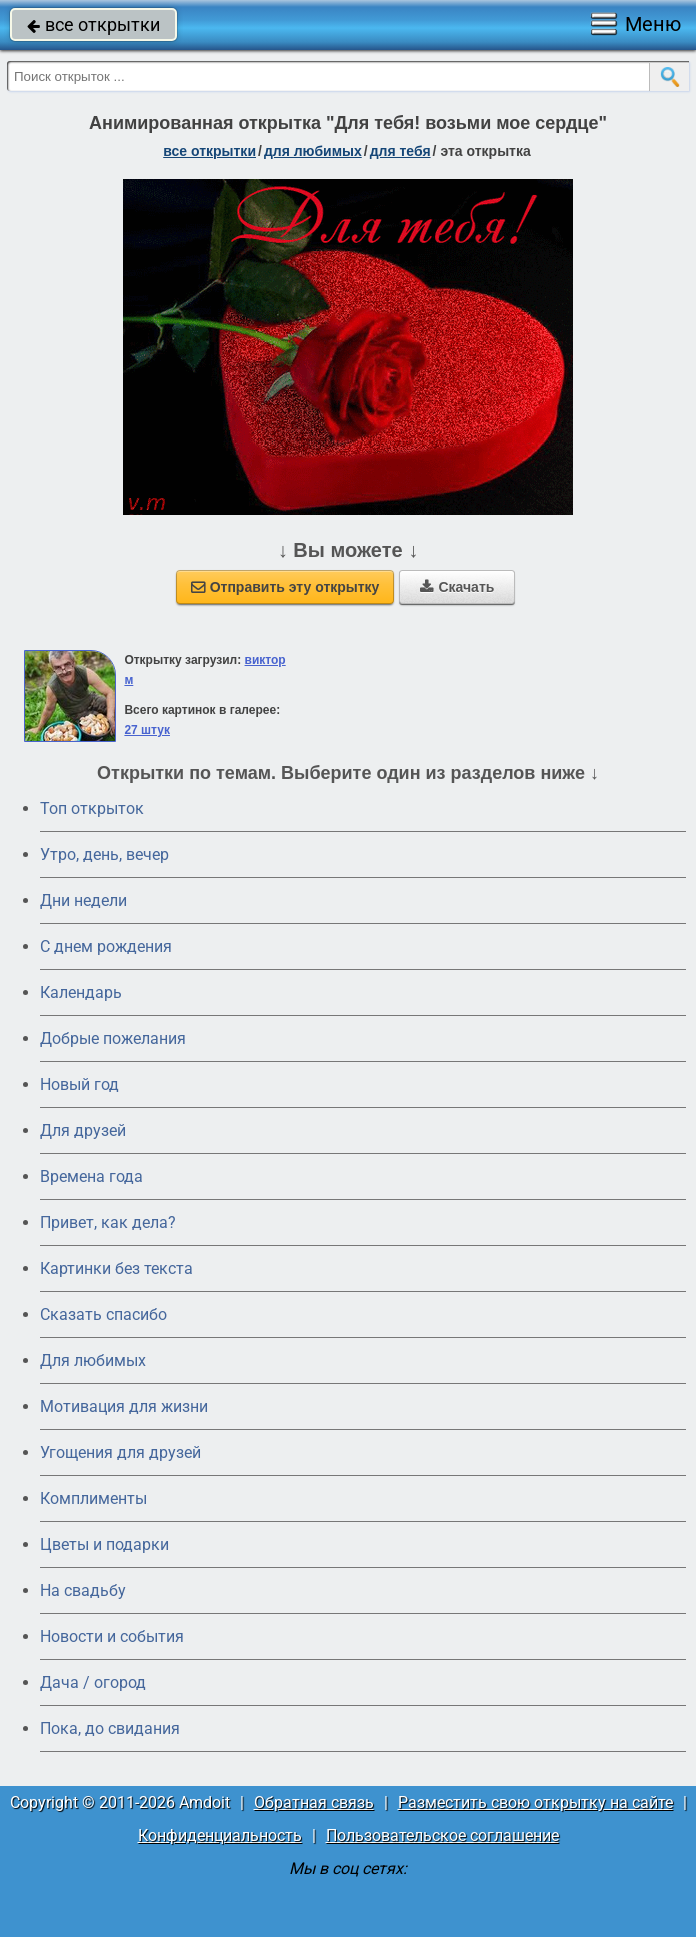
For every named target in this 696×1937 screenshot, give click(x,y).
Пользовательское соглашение (442, 1835)
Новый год (79, 1084)
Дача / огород (93, 1682)
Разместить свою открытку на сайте (535, 1802)
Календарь (81, 992)
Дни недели (83, 900)
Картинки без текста (116, 1268)
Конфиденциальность (220, 1835)
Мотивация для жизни (124, 1406)
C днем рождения (106, 946)
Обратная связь (314, 1802)
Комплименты (93, 1498)
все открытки (93, 24)
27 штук (147, 730)
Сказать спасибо (103, 1314)
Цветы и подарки (104, 1544)
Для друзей (83, 1130)
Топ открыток (92, 808)
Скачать (457, 587)
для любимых (313, 151)
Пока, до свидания (110, 1728)
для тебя (400, 151)
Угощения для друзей (120, 1452)
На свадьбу (83, 1590)
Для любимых (93, 1360)
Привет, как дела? (108, 1222)
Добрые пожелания (113, 1038)
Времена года (91, 1176)
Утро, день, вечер (104, 854)
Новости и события (112, 1636)
